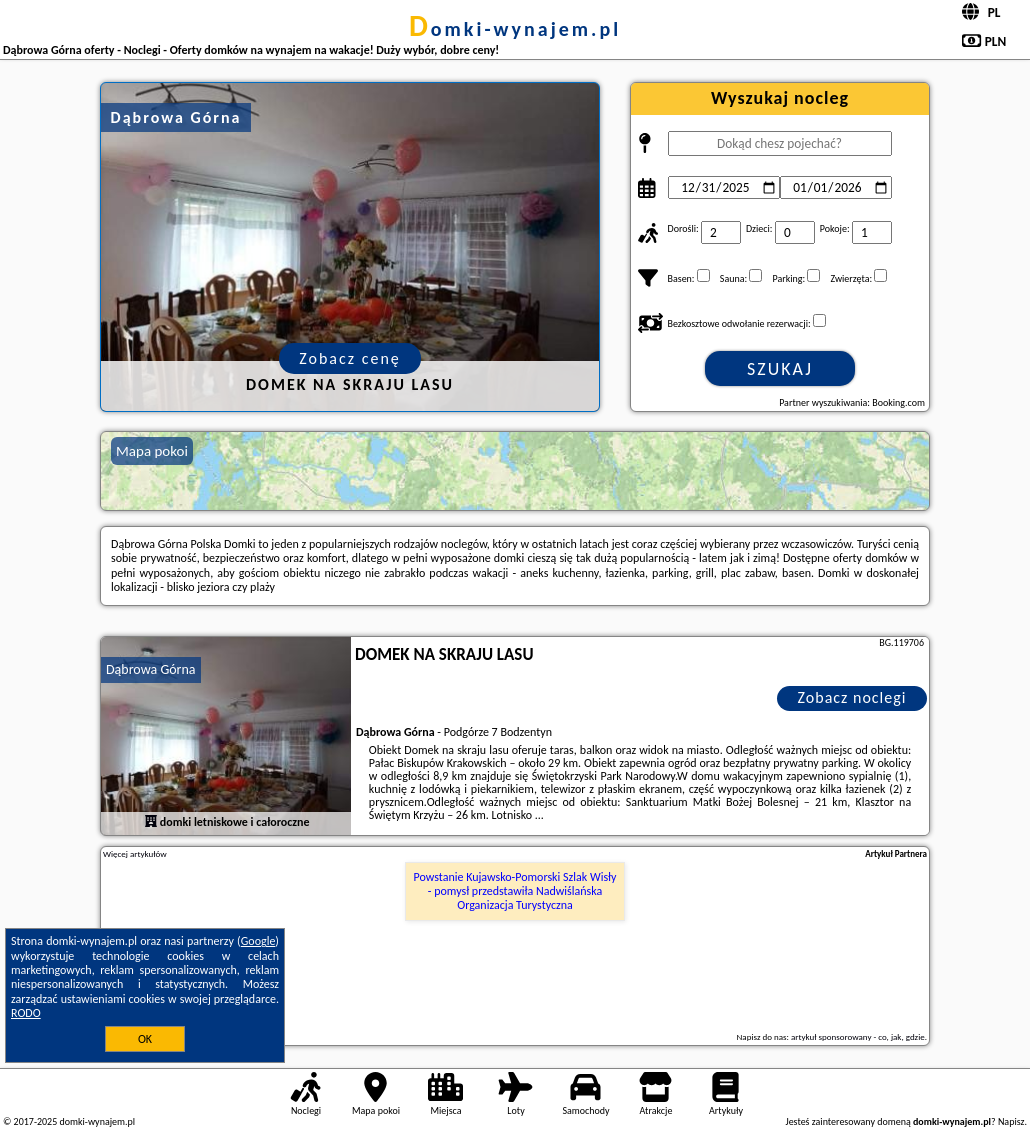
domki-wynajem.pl (515, 29)
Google (258, 941)
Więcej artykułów (135, 854)
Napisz (1011, 1121)
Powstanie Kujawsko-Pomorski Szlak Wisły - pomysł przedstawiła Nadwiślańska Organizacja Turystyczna (515, 891)
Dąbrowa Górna (151, 669)
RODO (26, 1013)
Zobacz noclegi (852, 697)
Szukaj (780, 369)
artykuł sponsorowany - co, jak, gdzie (858, 1036)
